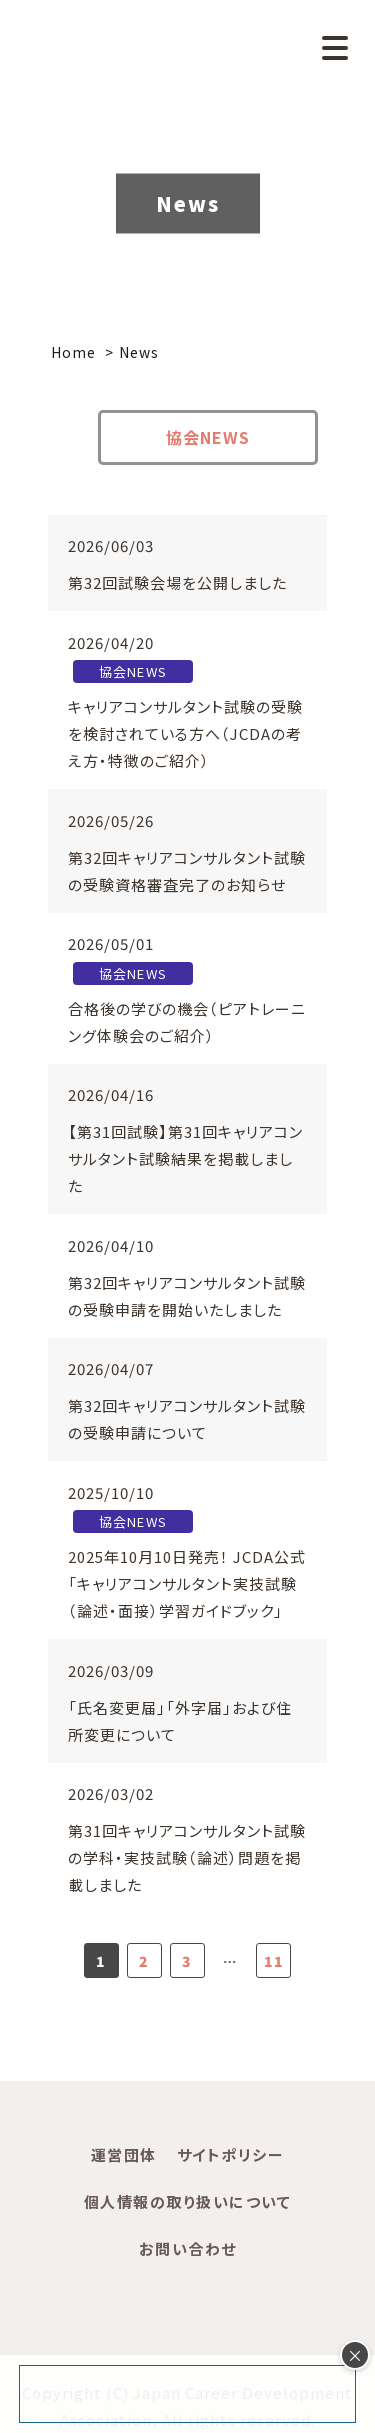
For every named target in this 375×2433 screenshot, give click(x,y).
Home (73, 352)
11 (274, 1961)
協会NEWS (208, 437)
